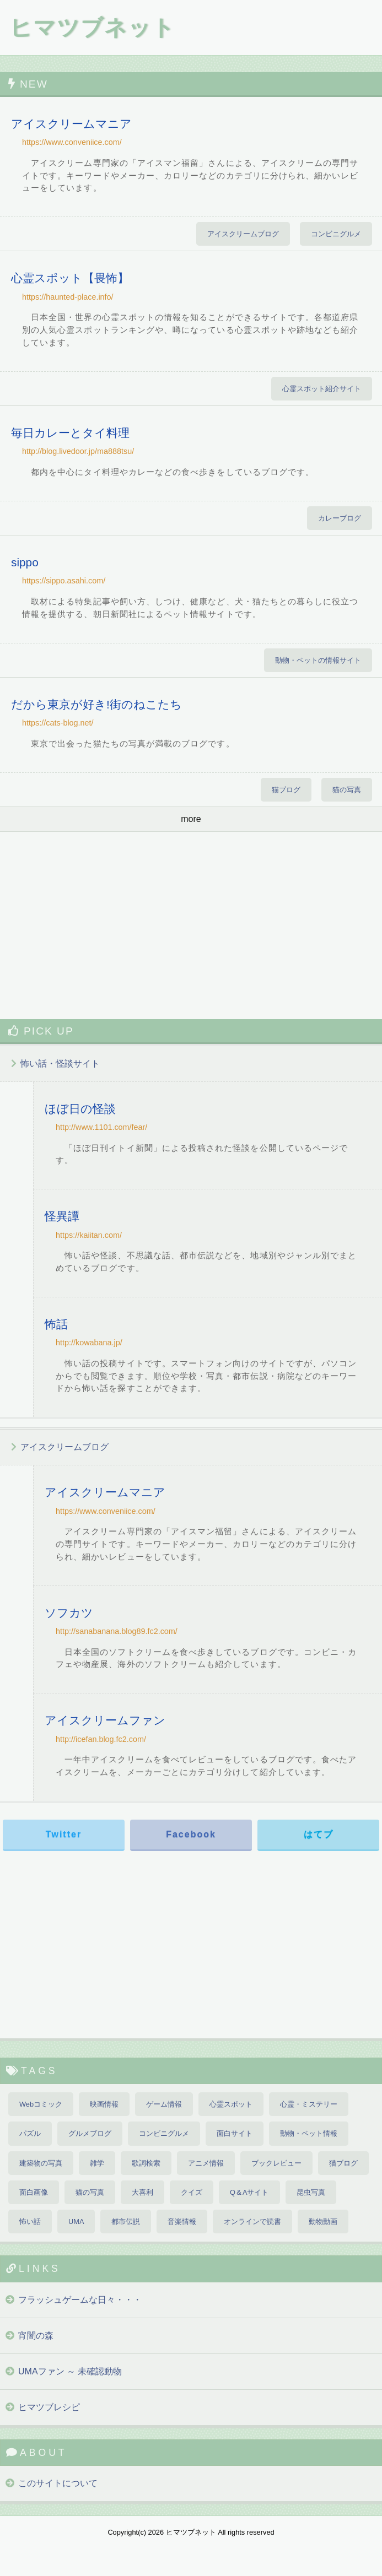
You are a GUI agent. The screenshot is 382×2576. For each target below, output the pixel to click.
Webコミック (40, 2104)
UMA (76, 2221)
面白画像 (33, 2192)
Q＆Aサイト (249, 2192)
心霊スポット (230, 2104)
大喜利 (142, 2192)
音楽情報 (182, 2221)
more (191, 819)
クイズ (191, 2192)
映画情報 (104, 2104)
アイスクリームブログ (243, 234)
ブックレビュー (276, 2163)
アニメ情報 (206, 2163)
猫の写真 (346, 790)
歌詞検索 (146, 2163)
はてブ (318, 1834)
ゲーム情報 (164, 2104)
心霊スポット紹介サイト (321, 389)
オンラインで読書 (252, 2221)
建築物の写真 (40, 2163)
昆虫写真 (311, 2192)
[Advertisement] (191, 925)
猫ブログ (286, 790)
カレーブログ (339, 518)
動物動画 (323, 2221)
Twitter (64, 1834)
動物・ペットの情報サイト (318, 660)
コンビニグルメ (336, 234)
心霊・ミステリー (308, 2104)
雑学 (97, 2163)
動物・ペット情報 (308, 2133)
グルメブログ (89, 2133)
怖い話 (30, 2221)
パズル (30, 2133)
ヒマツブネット (92, 27)
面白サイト (234, 2133)
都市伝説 (125, 2221)
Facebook (191, 1834)
